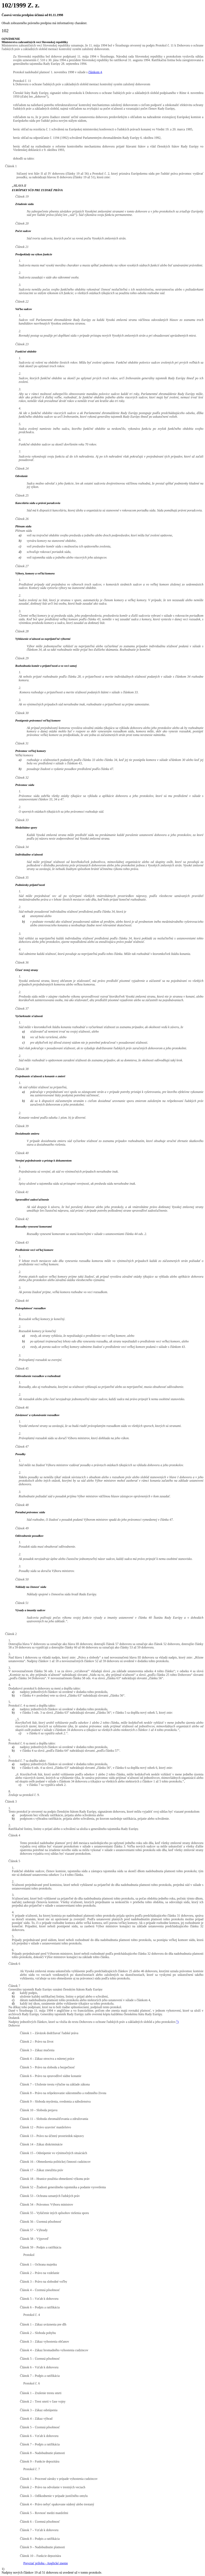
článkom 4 (95, 72)
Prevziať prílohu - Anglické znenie (45, 2563)
